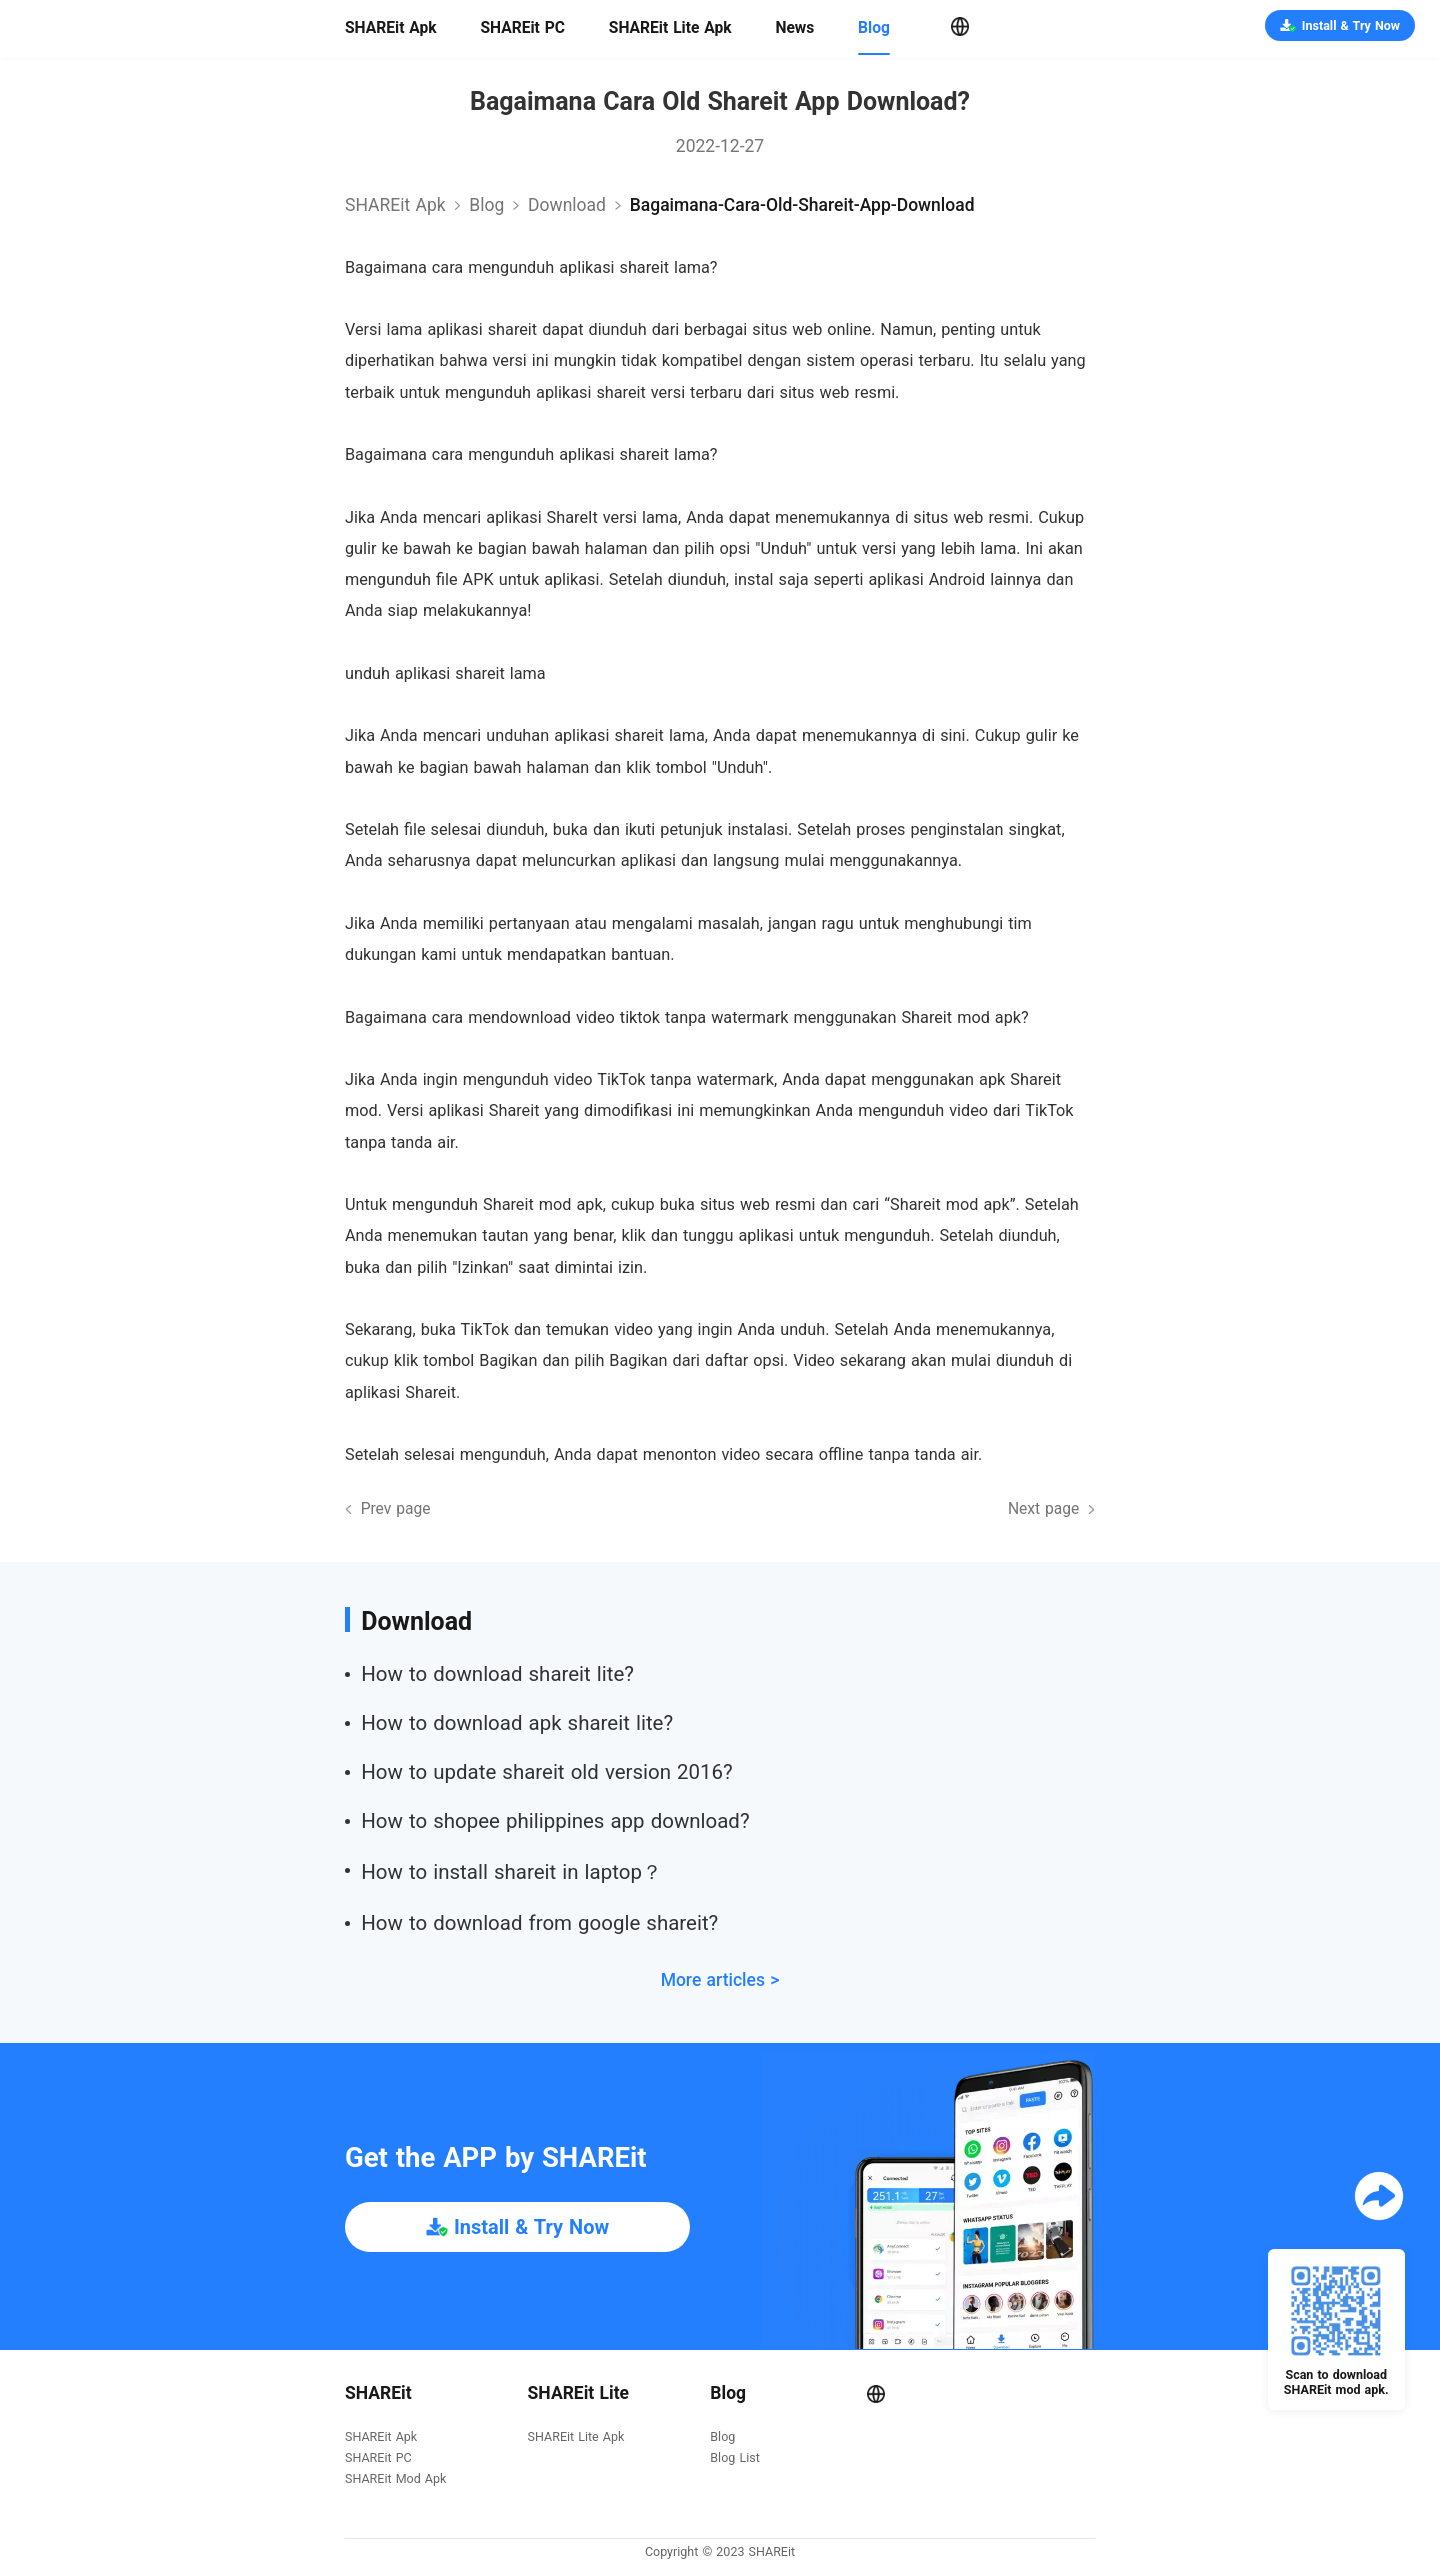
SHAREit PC (522, 28)
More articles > (720, 1980)
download (567, 205)
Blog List (734, 2458)
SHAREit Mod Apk (395, 2479)
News (794, 28)
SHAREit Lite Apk (670, 28)
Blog (874, 28)
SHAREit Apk (391, 28)
